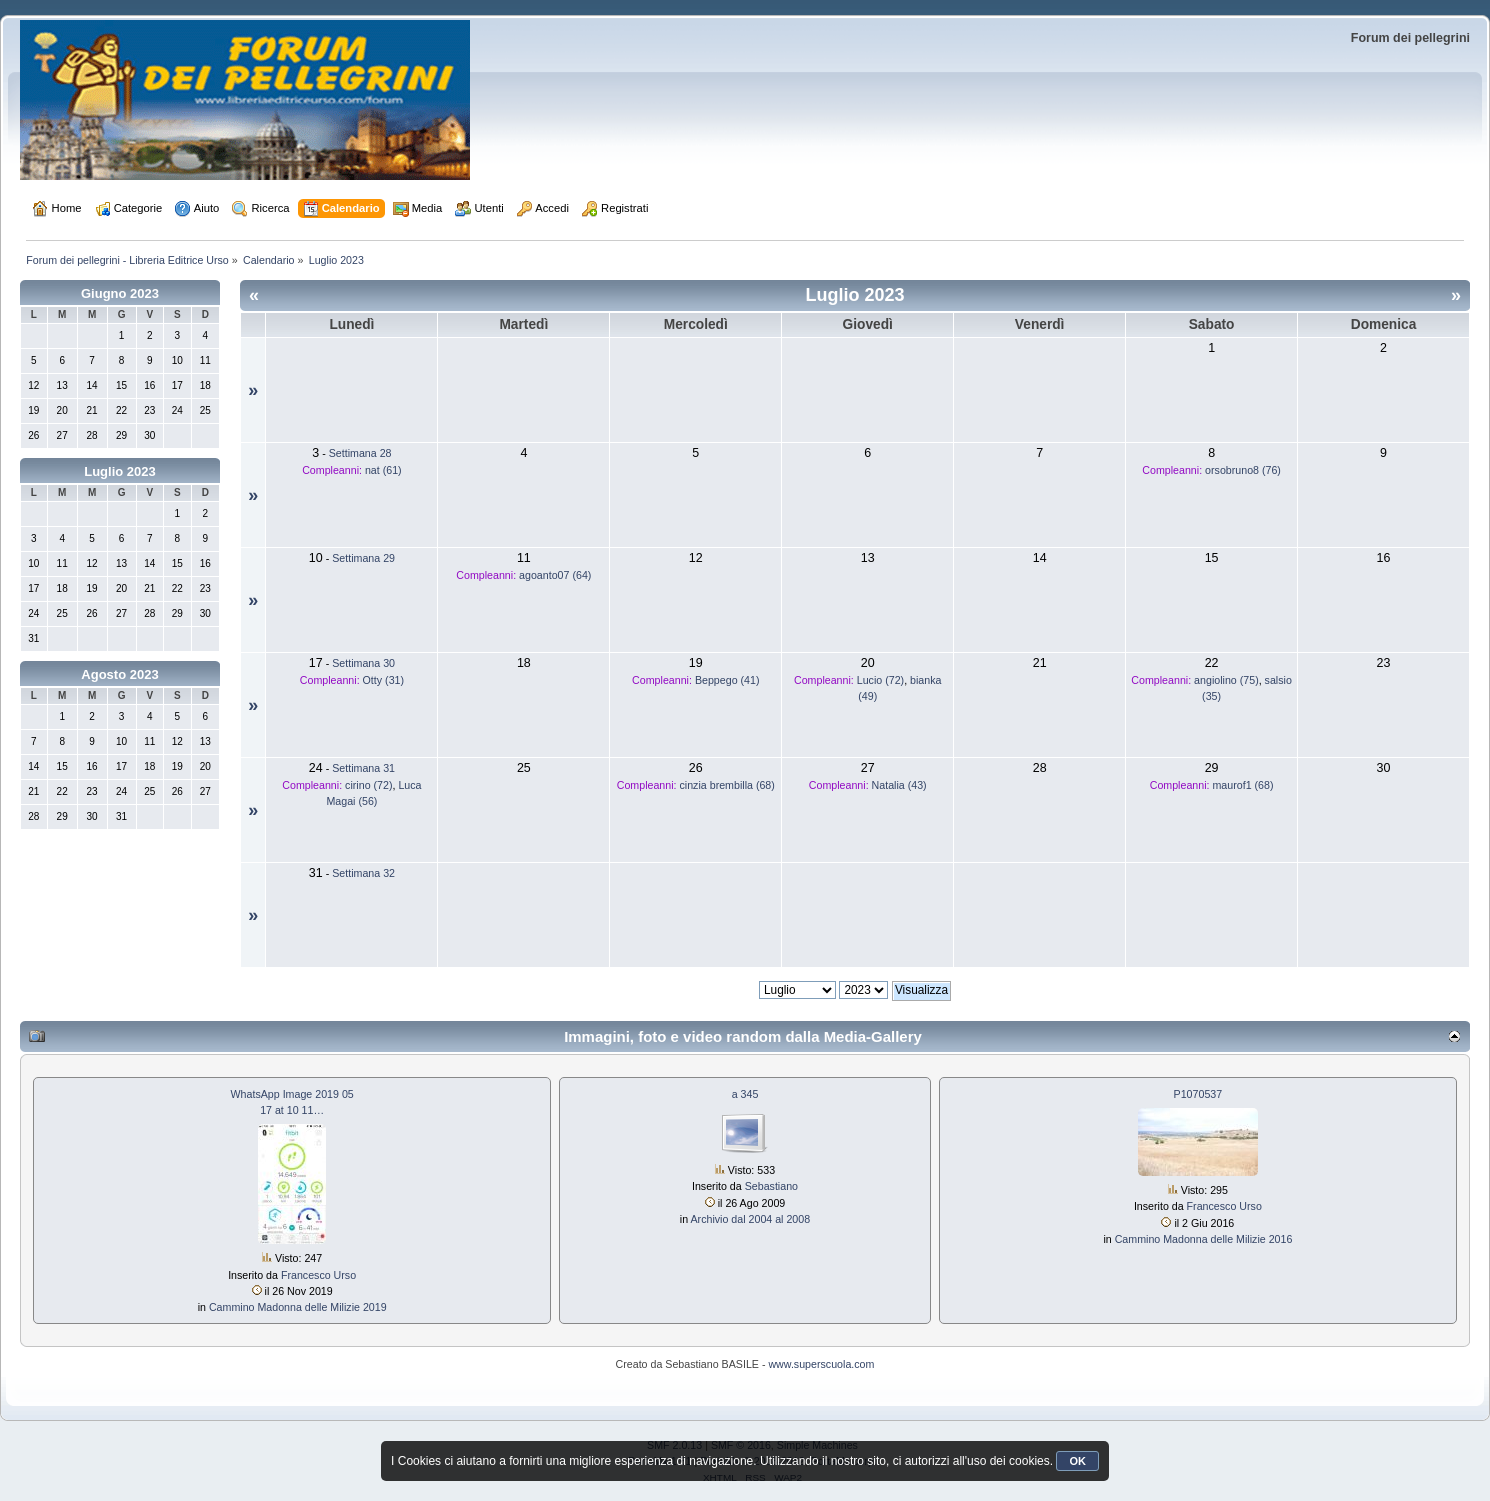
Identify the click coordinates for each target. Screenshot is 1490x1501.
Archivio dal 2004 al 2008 (750, 1219)
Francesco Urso (318, 1275)
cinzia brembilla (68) (727, 785)
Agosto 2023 (119, 674)
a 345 (745, 1094)
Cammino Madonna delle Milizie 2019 (298, 1307)
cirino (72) (368, 785)
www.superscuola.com (821, 1364)
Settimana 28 (360, 453)
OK (1077, 1461)
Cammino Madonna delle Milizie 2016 (1204, 1239)
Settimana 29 (363, 558)
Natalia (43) (899, 785)
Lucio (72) (880, 680)
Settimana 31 (363, 768)
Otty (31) (383, 680)
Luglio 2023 (120, 471)
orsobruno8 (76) (1243, 470)
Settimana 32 (363, 873)
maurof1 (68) (1242, 785)
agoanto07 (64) (555, 575)
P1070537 (1198, 1094)
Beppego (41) (727, 680)
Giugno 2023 (120, 293)
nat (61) (383, 470)
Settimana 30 (363, 663)
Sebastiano (771, 1186)
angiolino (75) (1226, 680)
